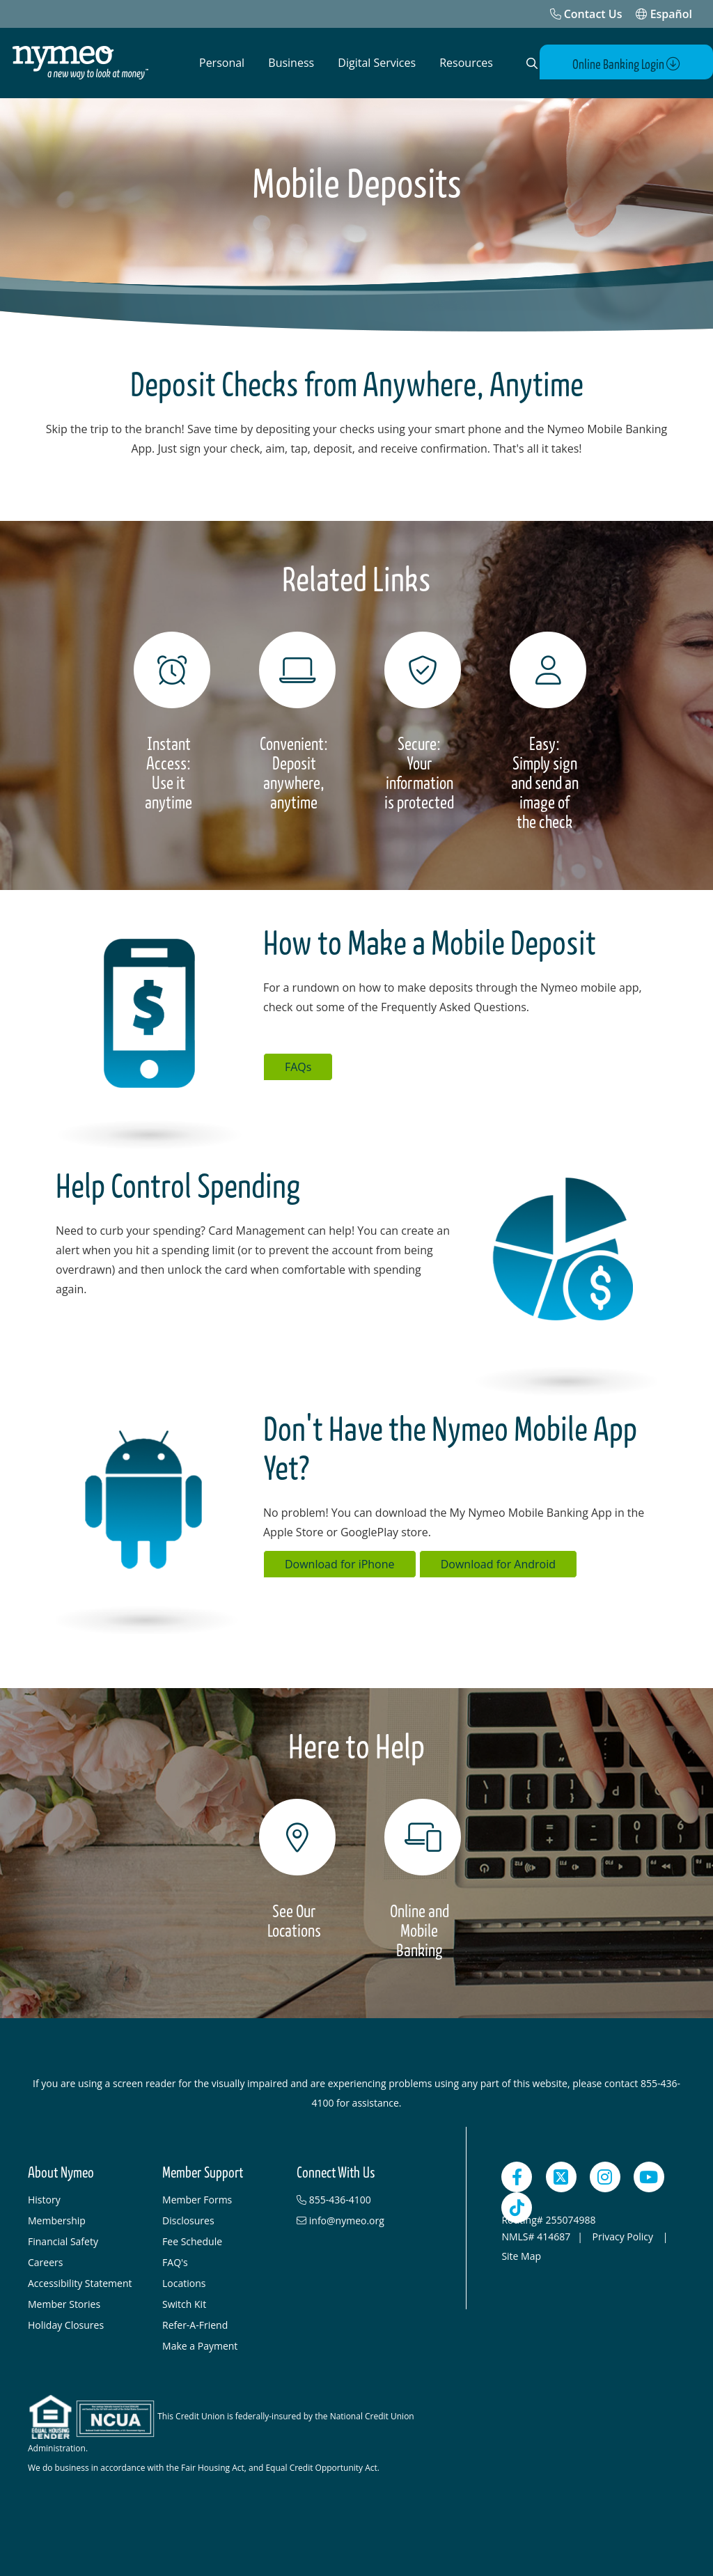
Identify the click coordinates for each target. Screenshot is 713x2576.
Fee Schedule (192, 2240)
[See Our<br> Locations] (294, 1869)
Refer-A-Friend (195, 2324)
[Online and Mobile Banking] (419, 1879)
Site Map (521, 2255)
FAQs (298, 1066)
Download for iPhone (340, 1562)
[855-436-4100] (357, 2199)
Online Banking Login (632, 63)
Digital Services (377, 62)
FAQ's (175, 2261)
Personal (221, 62)
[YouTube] (649, 2176)
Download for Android (498, 1562)
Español (664, 14)
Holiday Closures (66, 2324)
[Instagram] (605, 2176)
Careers (45, 2261)
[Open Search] (529, 63)
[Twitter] (561, 2176)
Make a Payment (199, 2345)
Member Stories (64, 2303)
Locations (183, 2282)
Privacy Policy (624, 2235)
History (44, 2199)
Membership (57, 2219)
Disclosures (188, 2219)
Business (291, 62)
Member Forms (197, 2199)
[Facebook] (516, 2176)
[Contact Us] (586, 14)
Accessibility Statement (80, 2282)
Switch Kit (184, 2303)
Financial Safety (63, 2240)
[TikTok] (516, 2207)
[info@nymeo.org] (357, 2220)
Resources (466, 62)
